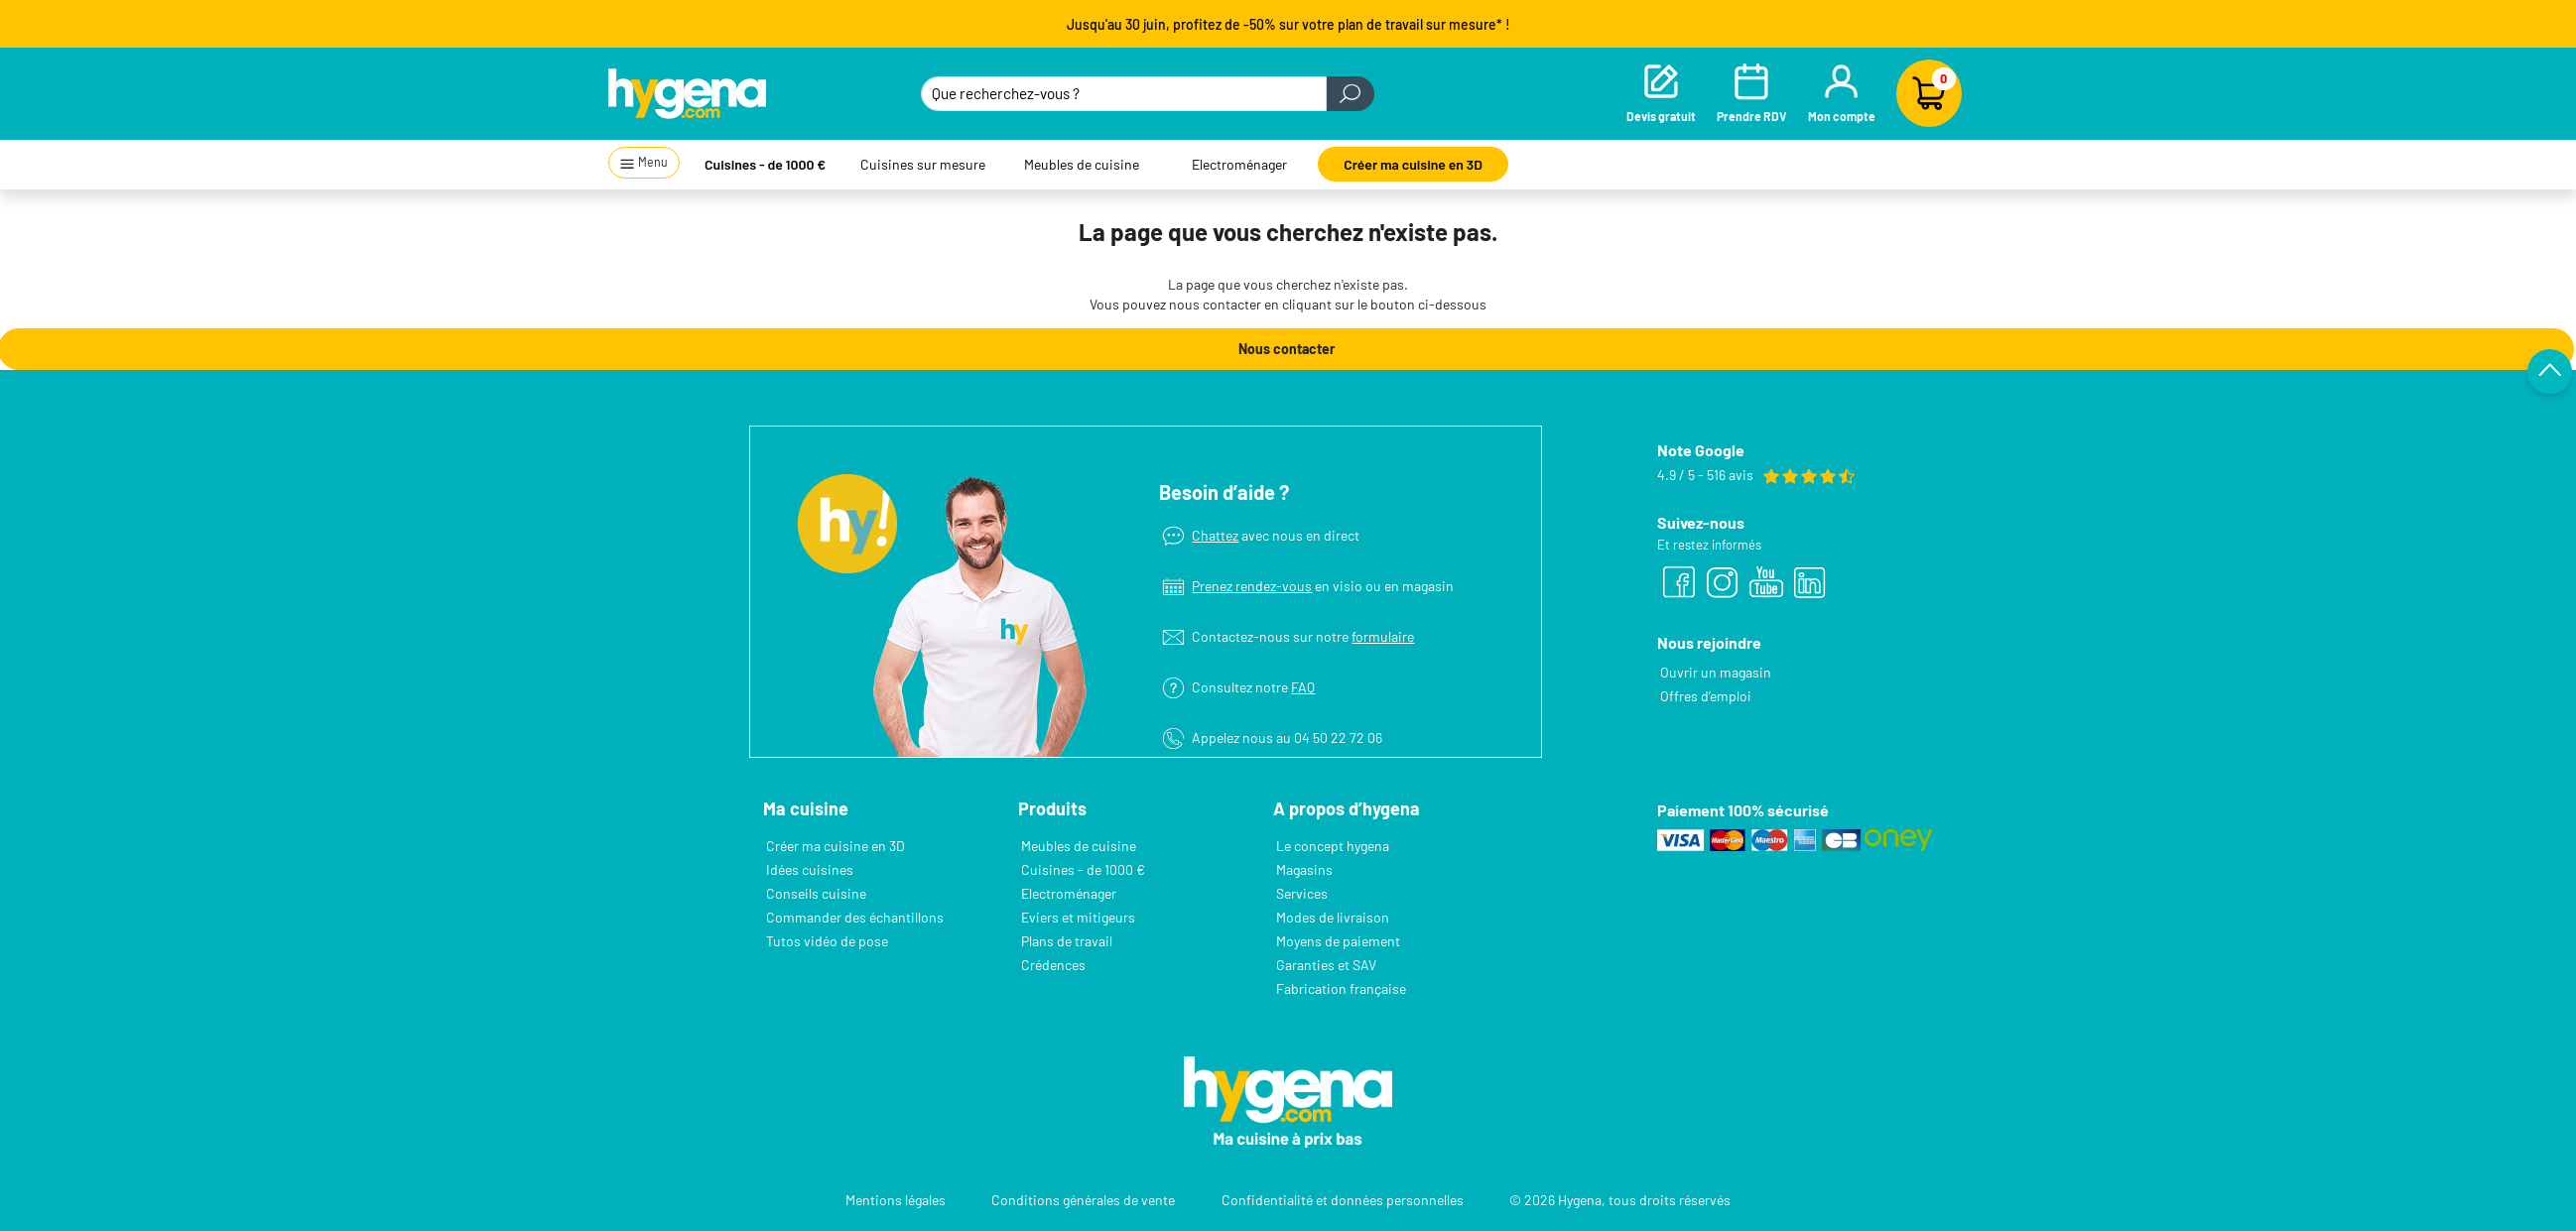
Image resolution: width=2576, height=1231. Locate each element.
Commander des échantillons (855, 917)
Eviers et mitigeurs (1078, 917)
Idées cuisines (809, 869)
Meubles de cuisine (1081, 164)
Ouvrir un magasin (1715, 672)
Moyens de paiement (1338, 940)
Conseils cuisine (816, 893)
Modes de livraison (1332, 917)
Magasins (1304, 869)
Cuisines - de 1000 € (765, 164)
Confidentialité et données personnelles (1343, 1199)
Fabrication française (1341, 988)
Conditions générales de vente (1083, 1199)
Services (1302, 893)
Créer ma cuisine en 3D (1413, 164)
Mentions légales (895, 1199)
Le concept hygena (1332, 845)
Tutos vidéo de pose (827, 940)
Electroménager (1239, 164)
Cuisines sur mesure (922, 164)
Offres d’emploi (1705, 695)
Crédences (1053, 964)
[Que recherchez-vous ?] (1124, 93)
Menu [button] (643, 163)
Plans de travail (1066, 940)
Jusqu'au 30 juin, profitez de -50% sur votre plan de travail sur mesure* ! (1288, 24)
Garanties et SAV (1326, 964)
